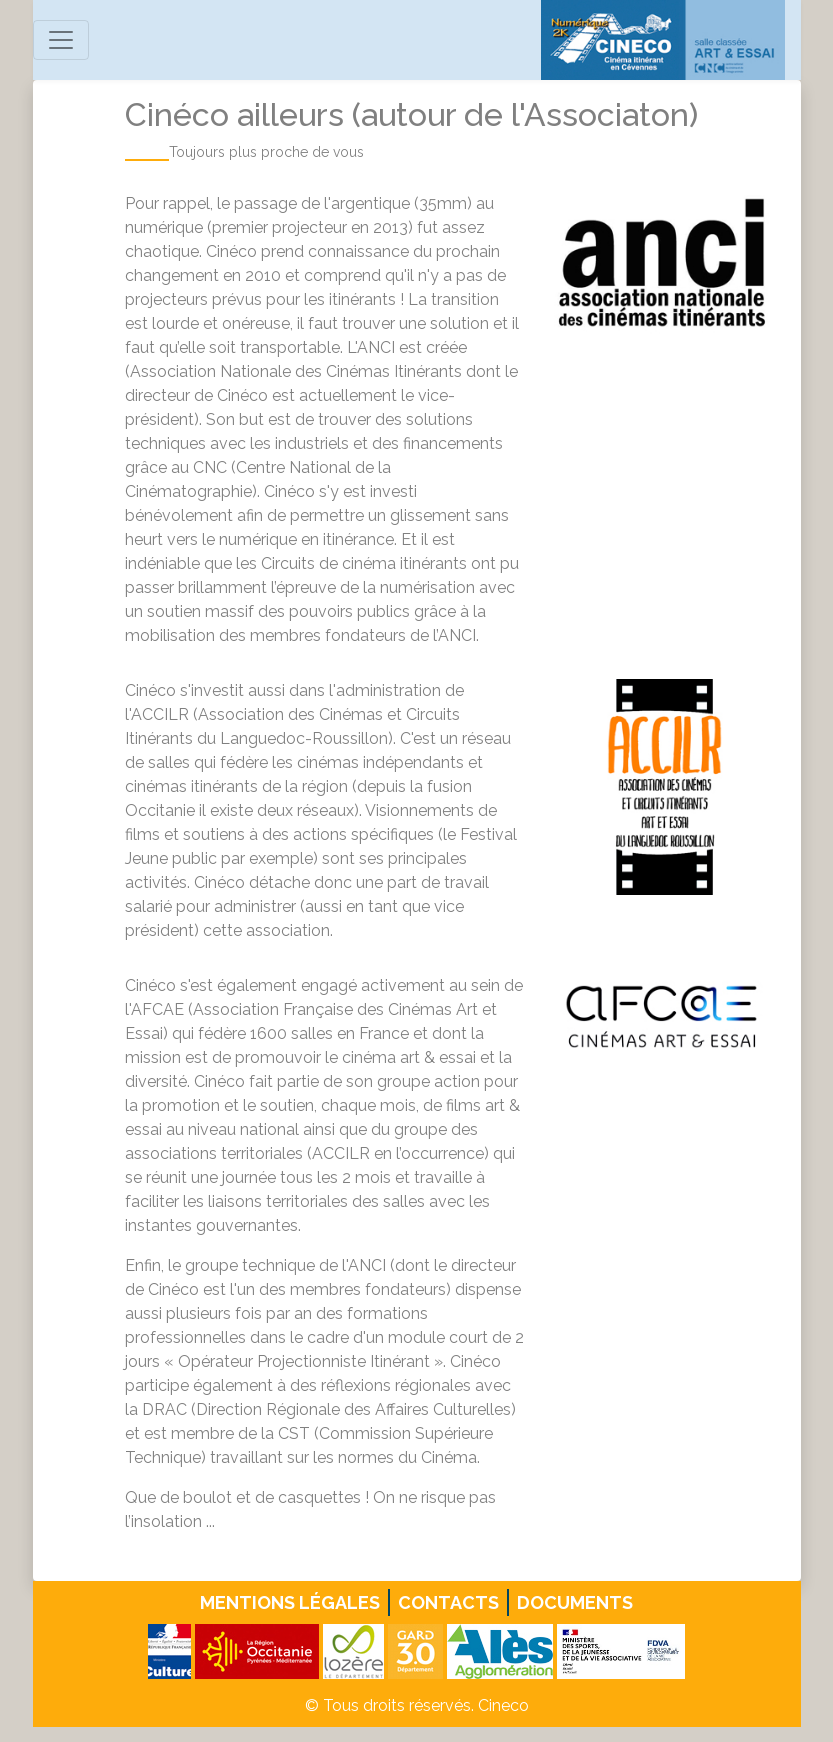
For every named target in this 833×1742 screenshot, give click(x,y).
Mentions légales (290, 1602)
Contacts (448, 1602)
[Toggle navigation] (61, 40)
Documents (575, 1602)
